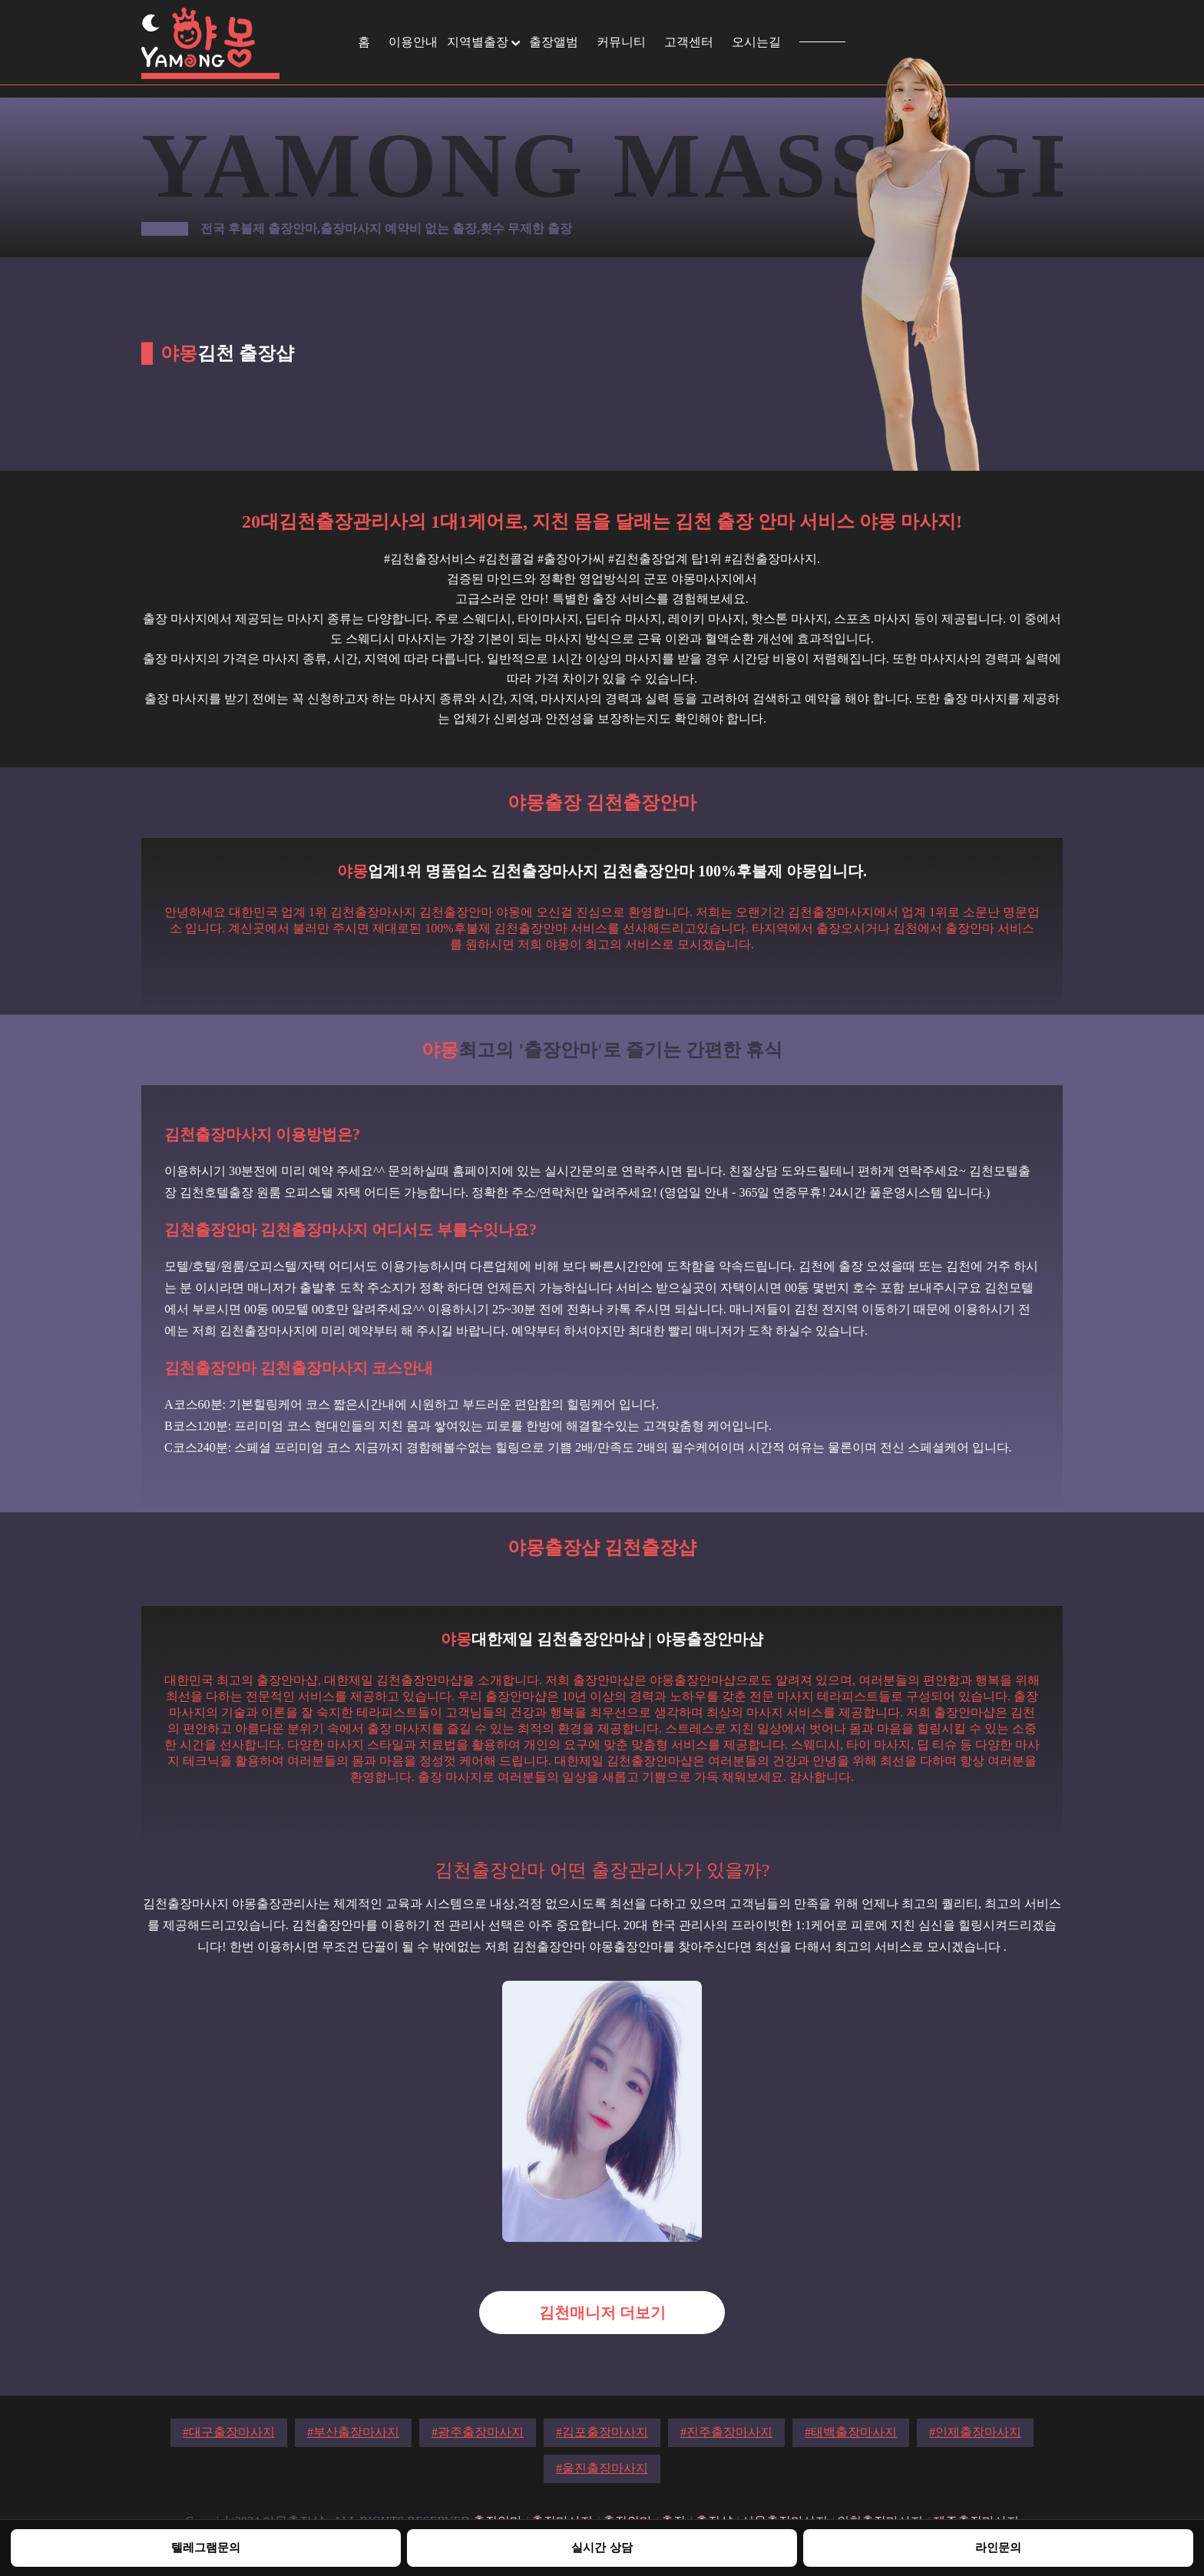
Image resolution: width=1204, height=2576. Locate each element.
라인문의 (998, 2547)
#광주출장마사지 (478, 2432)
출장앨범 (553, 41)
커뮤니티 (621, 41)
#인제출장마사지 (975, 2432)
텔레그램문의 (205, 2547)
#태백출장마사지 (851, 2432)
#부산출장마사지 (353, 2432)
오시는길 (756, 41)
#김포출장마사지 (602, 2432)
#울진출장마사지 (602, 2468)
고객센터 (688, 41)
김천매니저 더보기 (602, 2312)
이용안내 (413, 41)
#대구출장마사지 (229, 2432)
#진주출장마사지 (726, 2432)
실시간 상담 (601, 2547)
